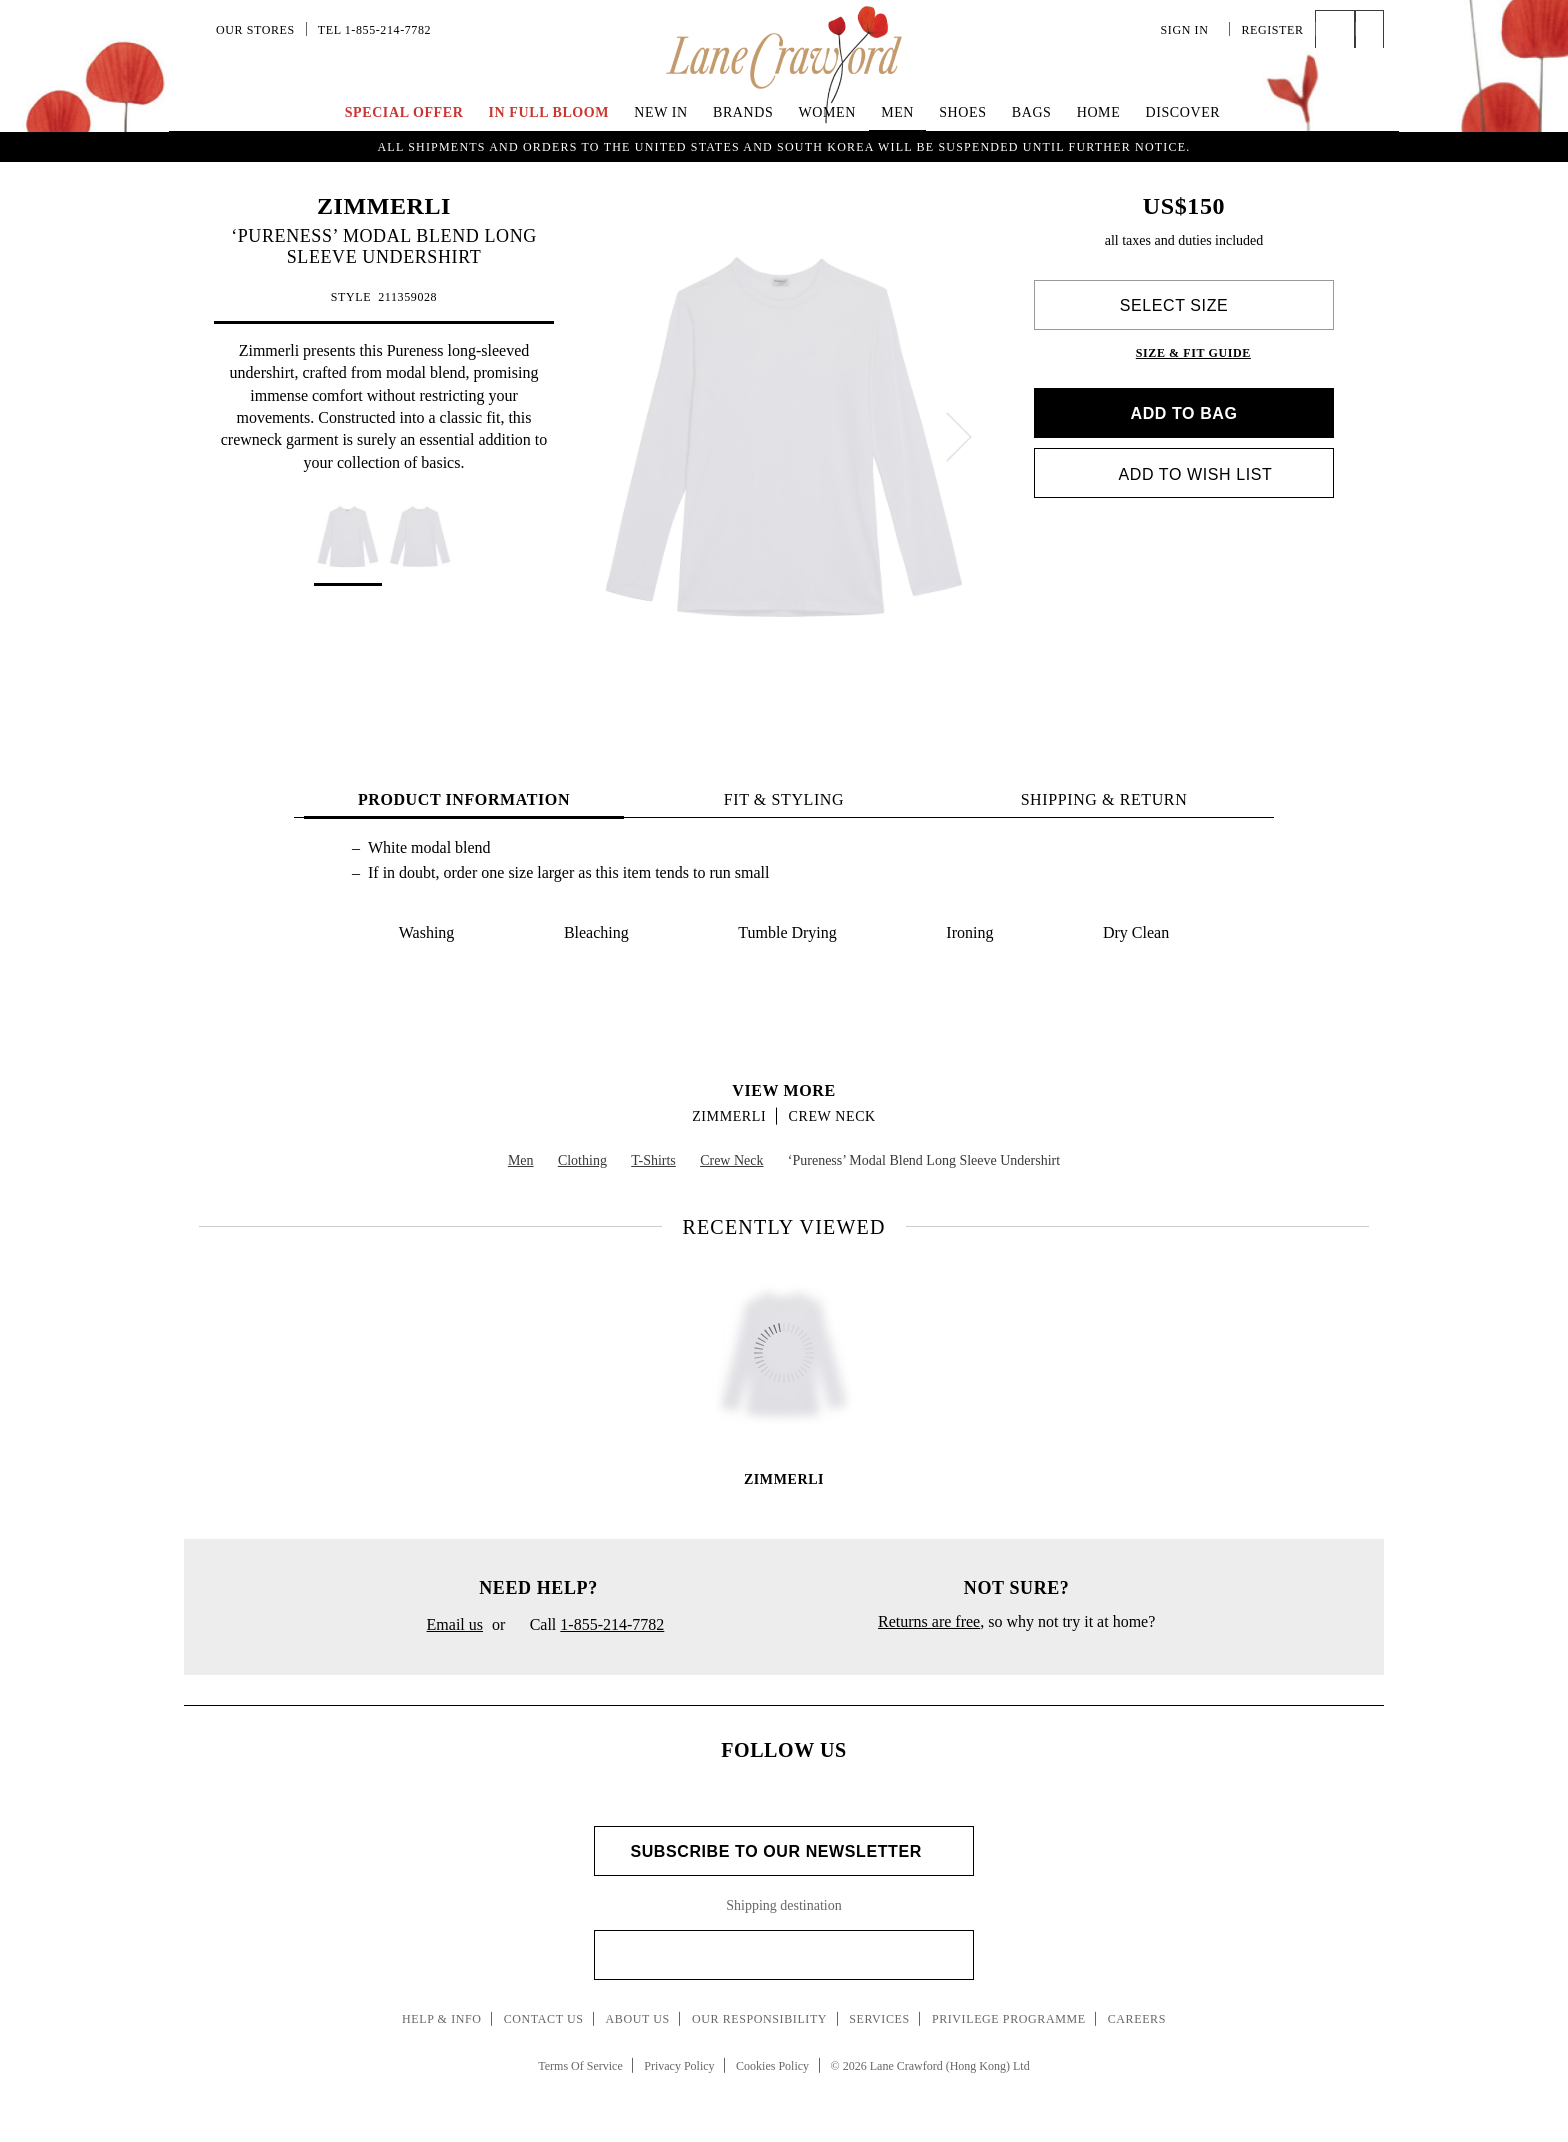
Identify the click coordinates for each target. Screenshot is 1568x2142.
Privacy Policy (679, 2066)
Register (1272, 30)
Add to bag (1183, 413)
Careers (1137, 2019)
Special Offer (404, 112)
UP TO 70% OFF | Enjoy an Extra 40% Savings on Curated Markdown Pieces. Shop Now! (784, 146)
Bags (1032, 112)
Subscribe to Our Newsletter (783, 1851)
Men (897, 112)
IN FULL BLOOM (549, 112)
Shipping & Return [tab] (1104, 799)
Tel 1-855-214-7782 (374, 30)
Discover (1182, 112)
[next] (959, 437)
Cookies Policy (772, 2066)
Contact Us (544, 2019)
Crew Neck (832, 1116)
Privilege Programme (1009, 2019)
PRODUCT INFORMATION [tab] (464, 799)
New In (661, 112)
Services (879, 2019)
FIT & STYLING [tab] (784, 799)
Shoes (962, 112)
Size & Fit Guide (1193, 353)
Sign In (1190, 30)
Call (589, 1626)
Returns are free (929, 1621)
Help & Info (442, 2019)
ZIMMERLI (384, 206)
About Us (638, 2019)
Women (827, 112)
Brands (743, 112)
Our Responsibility (759, 2019)
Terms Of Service (580, 2066)
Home (1099, 112)
